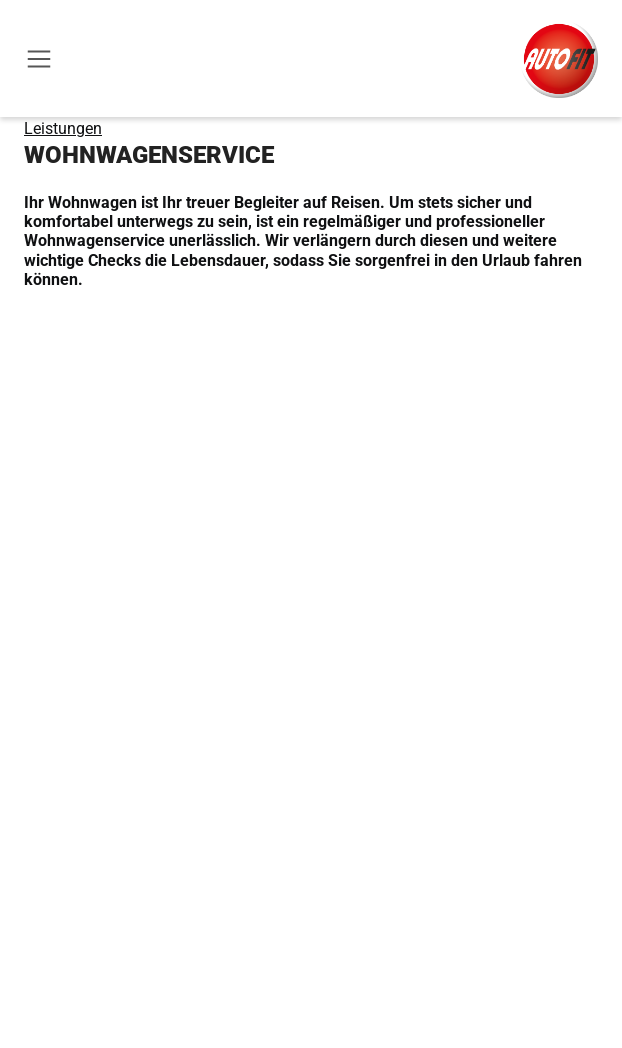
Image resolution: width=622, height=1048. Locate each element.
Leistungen (63, 128)
